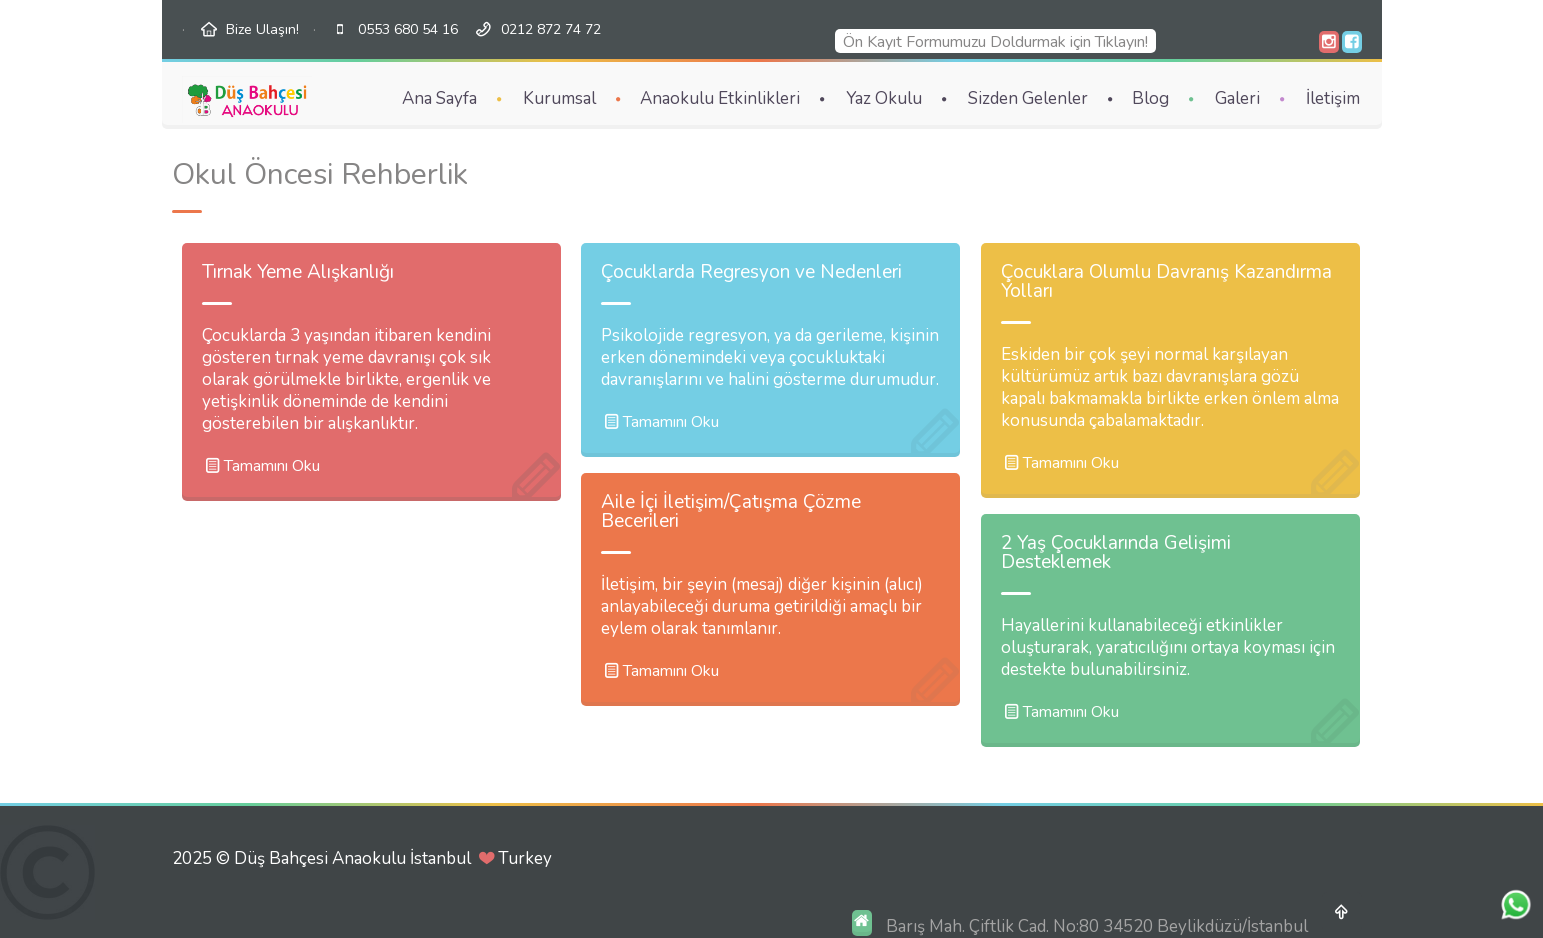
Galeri (1237, 98)
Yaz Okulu (884, 98)
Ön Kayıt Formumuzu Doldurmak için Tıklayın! (991, 42)
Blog (1150, 98)
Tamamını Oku (261, 466)
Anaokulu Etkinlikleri (720, 98)
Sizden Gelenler (1028, 98)
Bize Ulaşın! (262, 29)
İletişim (1333, 98)
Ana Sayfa (439, 98)
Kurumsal (559, 98)
